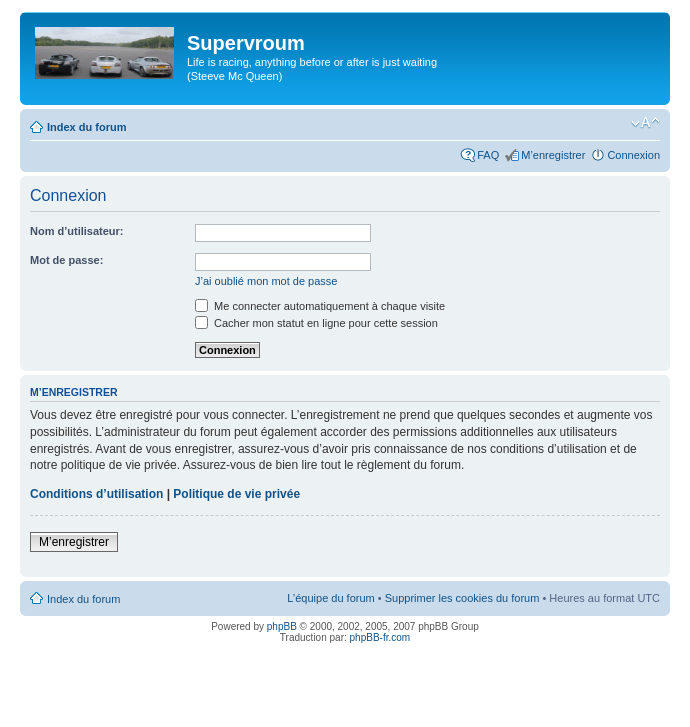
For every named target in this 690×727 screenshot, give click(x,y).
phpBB (282, 626)
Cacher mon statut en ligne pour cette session (316, 323)
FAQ (488, 155)
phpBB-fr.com (380, 637)
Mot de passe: (66, 260)
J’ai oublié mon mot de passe (266, 281)
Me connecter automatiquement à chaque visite (320, 306)
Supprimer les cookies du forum (462, 598)
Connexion (633, 155)
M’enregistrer (553, 155)
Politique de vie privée (236, 494)
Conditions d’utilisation (96, 494)
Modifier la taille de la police (645, 123)
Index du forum (86, 127)
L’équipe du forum (330, 598)
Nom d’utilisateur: (77, 231)
